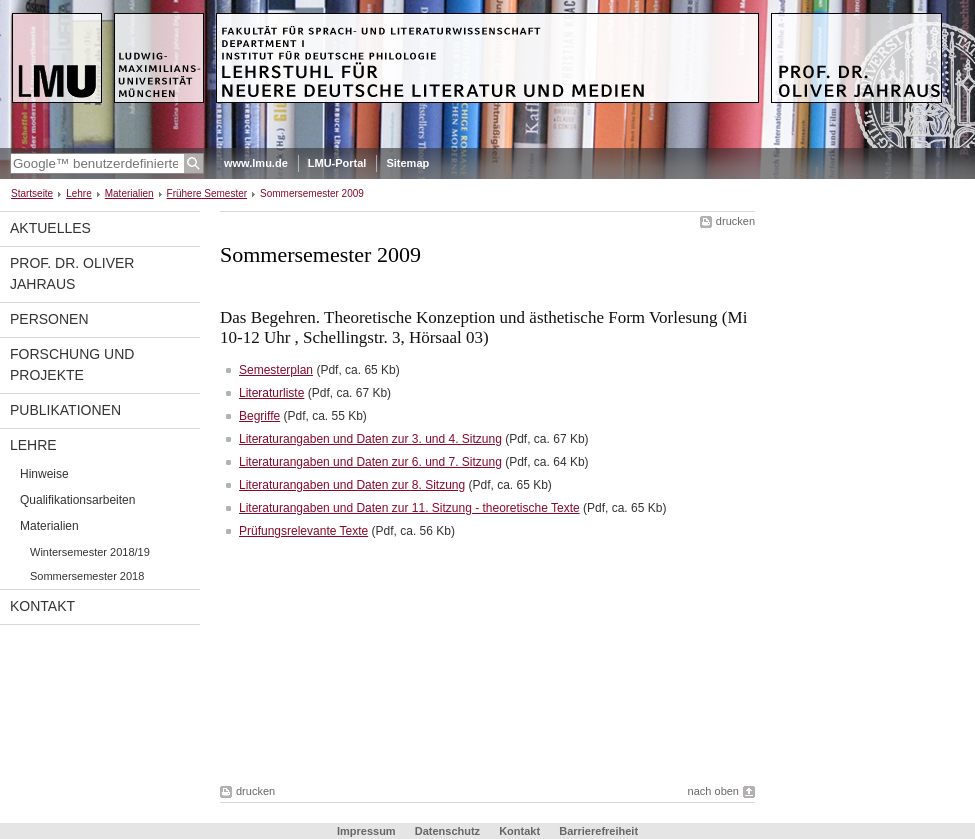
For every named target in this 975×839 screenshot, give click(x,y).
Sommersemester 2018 (87, 576)
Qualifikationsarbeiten (77, 500)
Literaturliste (271, 393)
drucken (735, 221)
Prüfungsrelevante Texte (303, 531)
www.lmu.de (256, 163)
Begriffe (259, 416)
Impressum (366, 831)
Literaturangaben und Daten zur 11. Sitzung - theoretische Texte (409, 508)
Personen (49, 319)
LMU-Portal (337, 163)
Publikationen (65, 410)
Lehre (79, 193)
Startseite (32, 193)
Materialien (129, 193)
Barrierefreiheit (598, 831)
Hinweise (44, 474)
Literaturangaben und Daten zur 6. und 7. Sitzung (370, 462)
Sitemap (407, 163)
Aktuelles (50, 228)
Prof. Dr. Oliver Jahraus (72, 273)
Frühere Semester (207, 193)
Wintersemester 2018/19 (90, 552)
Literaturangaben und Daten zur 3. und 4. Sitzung (370, 439)
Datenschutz (447, 831)
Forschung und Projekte (72, 364)
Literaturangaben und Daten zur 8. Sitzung (352, 485)
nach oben (713, 791)
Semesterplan (276, 370)
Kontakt (42, 606)
